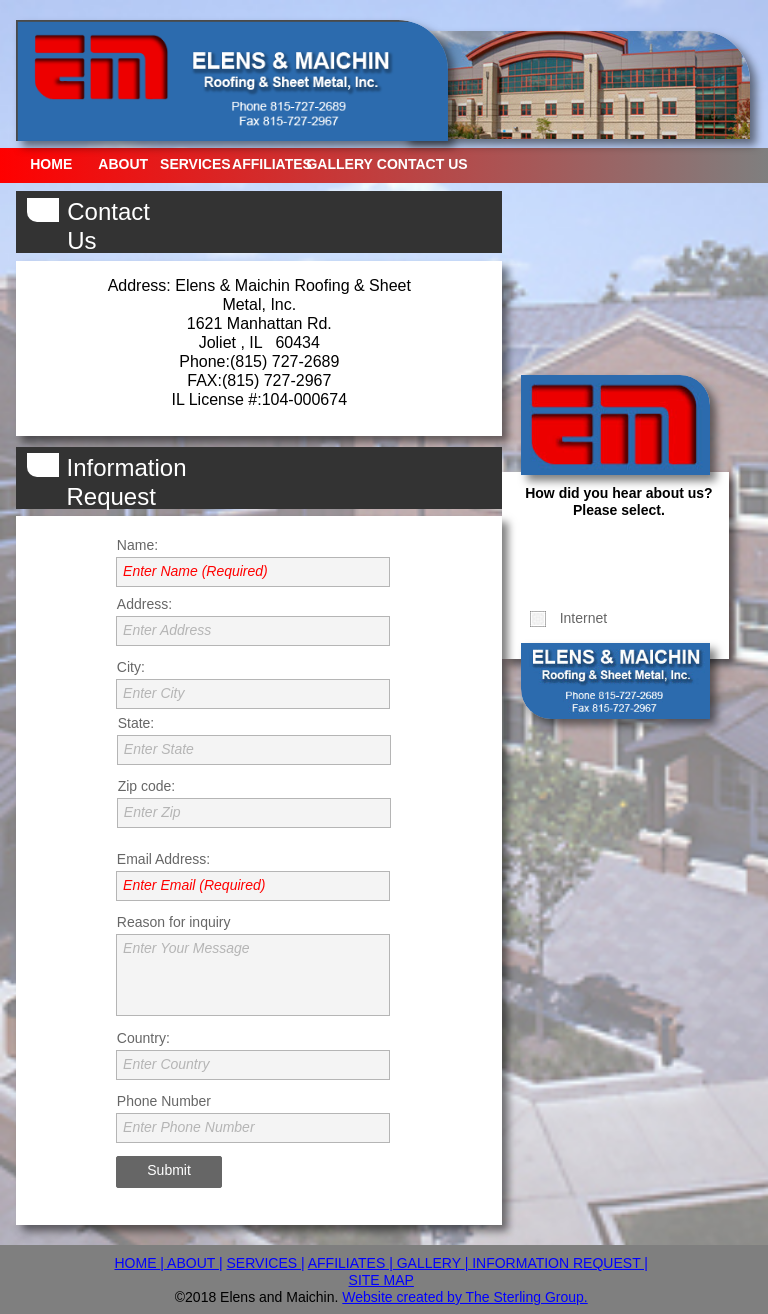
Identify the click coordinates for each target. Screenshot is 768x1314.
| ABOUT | (191, 1263)
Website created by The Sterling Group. (464, 1297)
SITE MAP (381, 1280)
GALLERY (429, 1263)
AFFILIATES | (350, 1263)
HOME (137, 1263)
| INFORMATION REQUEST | (556, 1263)
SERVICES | (266, 1263)
